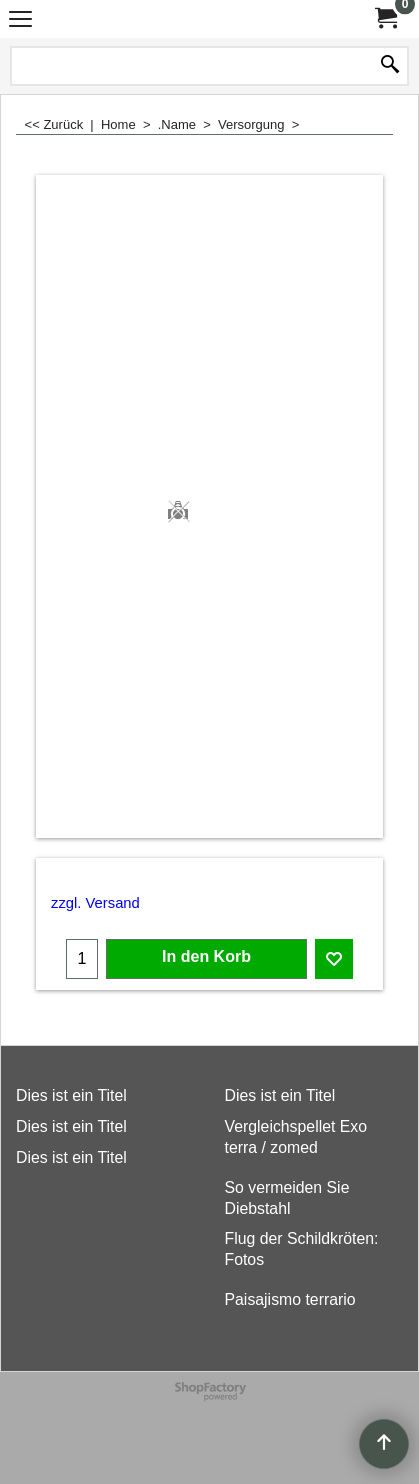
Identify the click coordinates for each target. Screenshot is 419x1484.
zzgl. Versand (95, 903)
